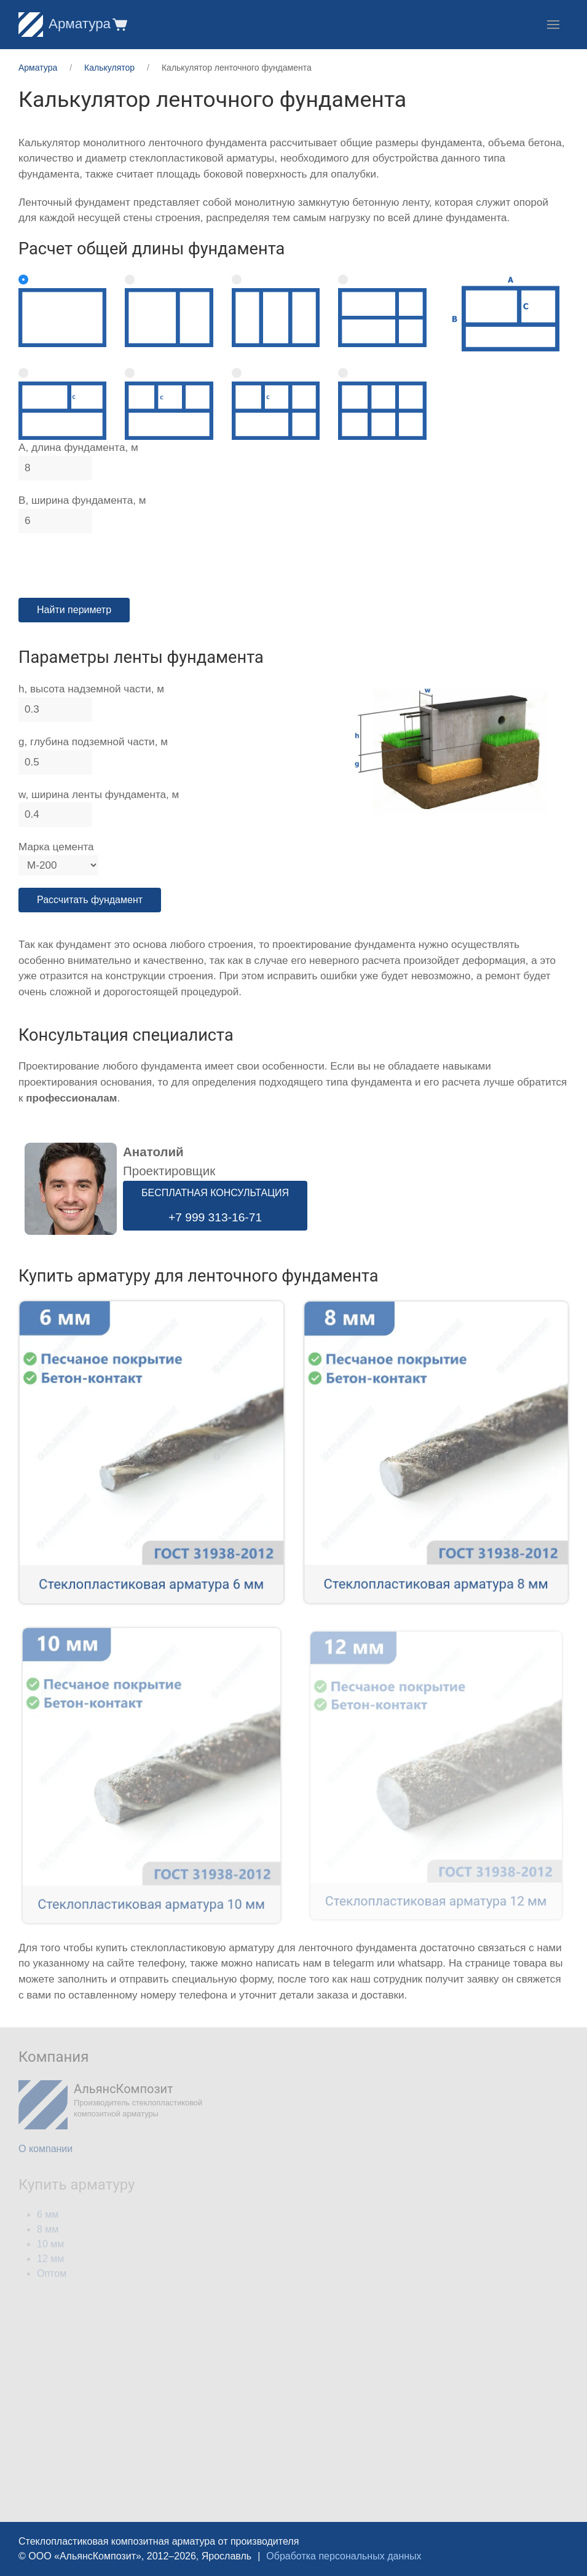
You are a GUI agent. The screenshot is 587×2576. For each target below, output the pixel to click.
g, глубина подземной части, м (93, 742)
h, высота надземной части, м (91, 689)
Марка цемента (56, 847)
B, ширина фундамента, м (82, 500)
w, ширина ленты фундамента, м (98, 795)
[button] (119, 24)
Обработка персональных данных (343, 2556)
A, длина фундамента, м (78, 447)
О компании (45, 2148)
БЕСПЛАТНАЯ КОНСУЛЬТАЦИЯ (215, 1206)
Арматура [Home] (64, 23)
